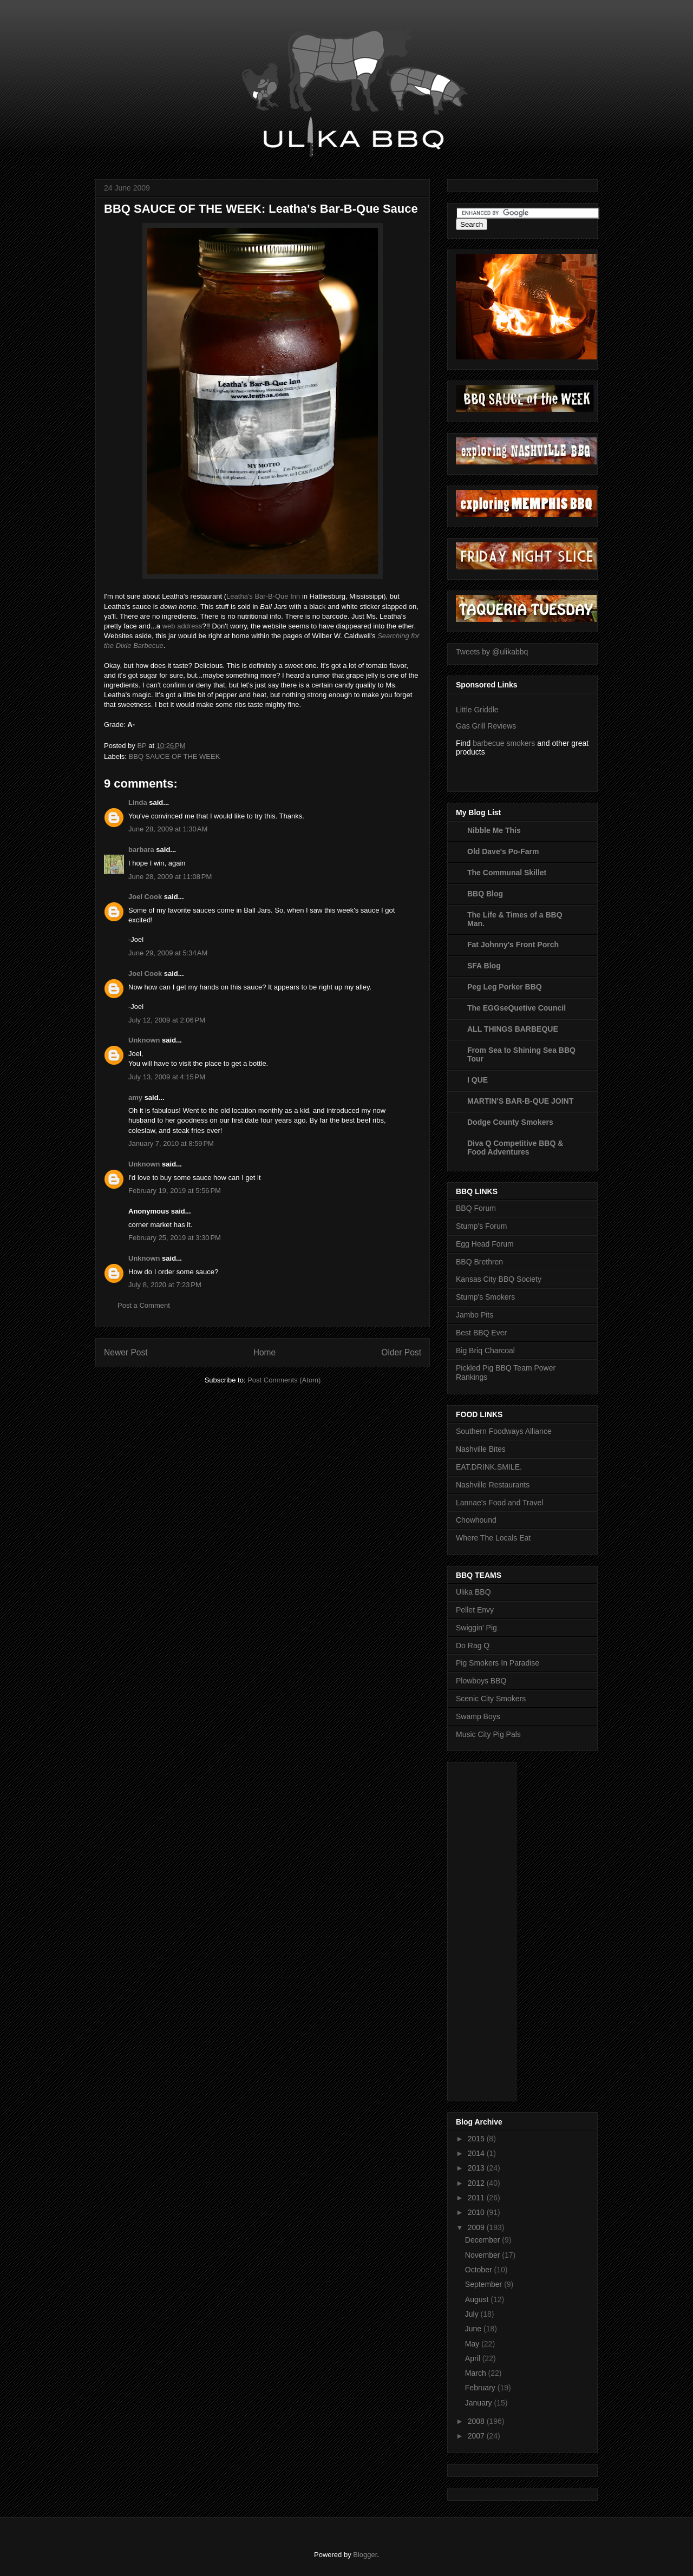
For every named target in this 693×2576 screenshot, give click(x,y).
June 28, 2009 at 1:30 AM (167, 829)
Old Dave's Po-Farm (503, 851)
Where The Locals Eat (493, 1537)
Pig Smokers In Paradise (497, 1663)
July (473, 2314)
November (483, 2255)
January (479, 2402)
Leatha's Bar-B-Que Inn (263, 596)
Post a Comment (143, 1305)
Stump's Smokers (485, 1297)
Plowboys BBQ (481, 1680)
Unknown (144, 1040)
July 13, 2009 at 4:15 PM (166, 1077)
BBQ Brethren (479, 1261)
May (473, 2343)
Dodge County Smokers (510, 1122)
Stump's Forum (481, 1226)
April (473, 2358)
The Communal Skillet (506, 872)
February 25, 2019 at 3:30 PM (174, 1238)
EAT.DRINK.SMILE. (489, 1467)
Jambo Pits (474, 1314)
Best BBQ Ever (481, 1332)
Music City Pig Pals (488, 1734)
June (474, 2328)
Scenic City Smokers (491, 1698)
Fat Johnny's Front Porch (513, 944)
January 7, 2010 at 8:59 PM (171, 1143)
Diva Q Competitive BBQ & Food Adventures (515, 1147)
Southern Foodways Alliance (504, 1431)
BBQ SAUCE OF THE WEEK (174, 756)
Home (264, 1352)
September (484, 2284)
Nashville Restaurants (492, 1484)
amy (135, 1097)
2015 (477, 2138)
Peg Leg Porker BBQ (504, 986)
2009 (477, 2227)
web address (182, 626)
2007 (477, 2435)
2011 (477, 2197)
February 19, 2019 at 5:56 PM (174, 1191)
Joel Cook (145, 897)
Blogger (365, 2555)
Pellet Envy (475, 1609)
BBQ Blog (485, 893)
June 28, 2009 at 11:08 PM (170, 877)
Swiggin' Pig (476, 1627)
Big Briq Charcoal (485, 1350)
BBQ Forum (476, 1208)
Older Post (401, 1352)
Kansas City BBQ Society (498, 1279)
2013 (477, 2168)
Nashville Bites (481, 1449)
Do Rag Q (472, 1645)
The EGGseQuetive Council (516, 1008)
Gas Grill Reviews (486, 726)
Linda (137, 802)
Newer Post (126, 1352)
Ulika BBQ (473, 1592)
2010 (477, 2212)
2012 (477, 2183)
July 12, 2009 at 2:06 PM (166, 1020)
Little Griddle (477, 709)
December (483, 2240)
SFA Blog (484, 965)
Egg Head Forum (485, 1244)
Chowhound (476, 1520)
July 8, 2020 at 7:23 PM (164, 1285)
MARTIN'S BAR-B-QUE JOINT (520, 1101)
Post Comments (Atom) (284, 1380)
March (476, 2373)
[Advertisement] (499, 1928)
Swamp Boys (478, 1716)
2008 (477, 2421)
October (479, 2269)
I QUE (477, 1080)
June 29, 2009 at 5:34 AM (167, 953)
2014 (477, 2153)
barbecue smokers (504, 743)
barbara (141, 849)
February (481, 2387)
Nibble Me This (494, 830)
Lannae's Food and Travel (499, 1502)
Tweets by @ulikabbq (492, 651)
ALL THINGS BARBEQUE (512, 1029)
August (478, 2299)
